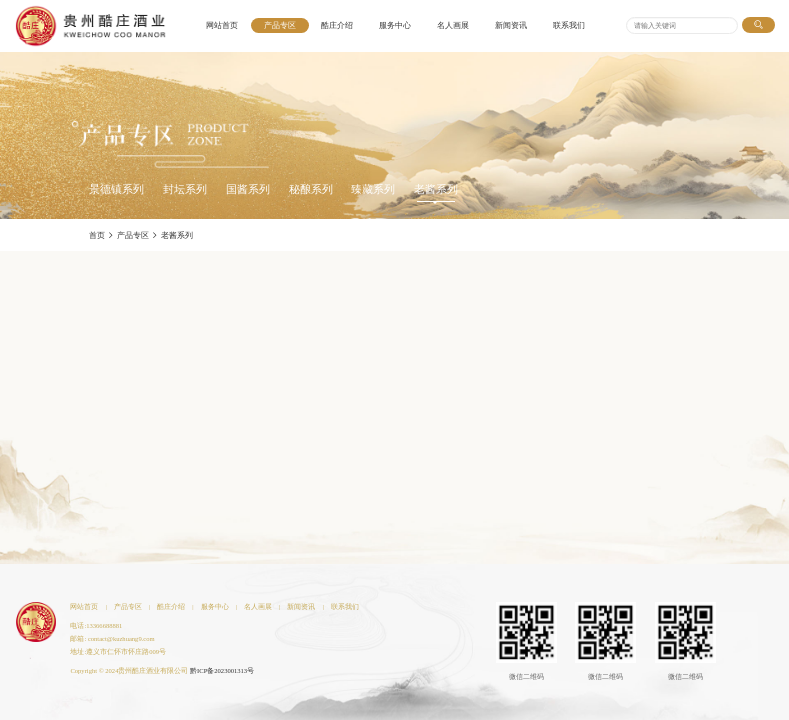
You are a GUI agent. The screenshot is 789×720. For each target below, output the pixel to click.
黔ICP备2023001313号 (222, 670)
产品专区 (280, 25)
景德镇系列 (116, 189)
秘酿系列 (311, 189)
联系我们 (569, 25)
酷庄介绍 (337, 25)
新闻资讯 (511, 25)
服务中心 (395, 25)
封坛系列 (185, 189)
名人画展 (453, 25)
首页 (97, 235)
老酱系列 (436, 189)
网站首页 (222, 25)
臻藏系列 (373, 189)
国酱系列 (248, 189)
